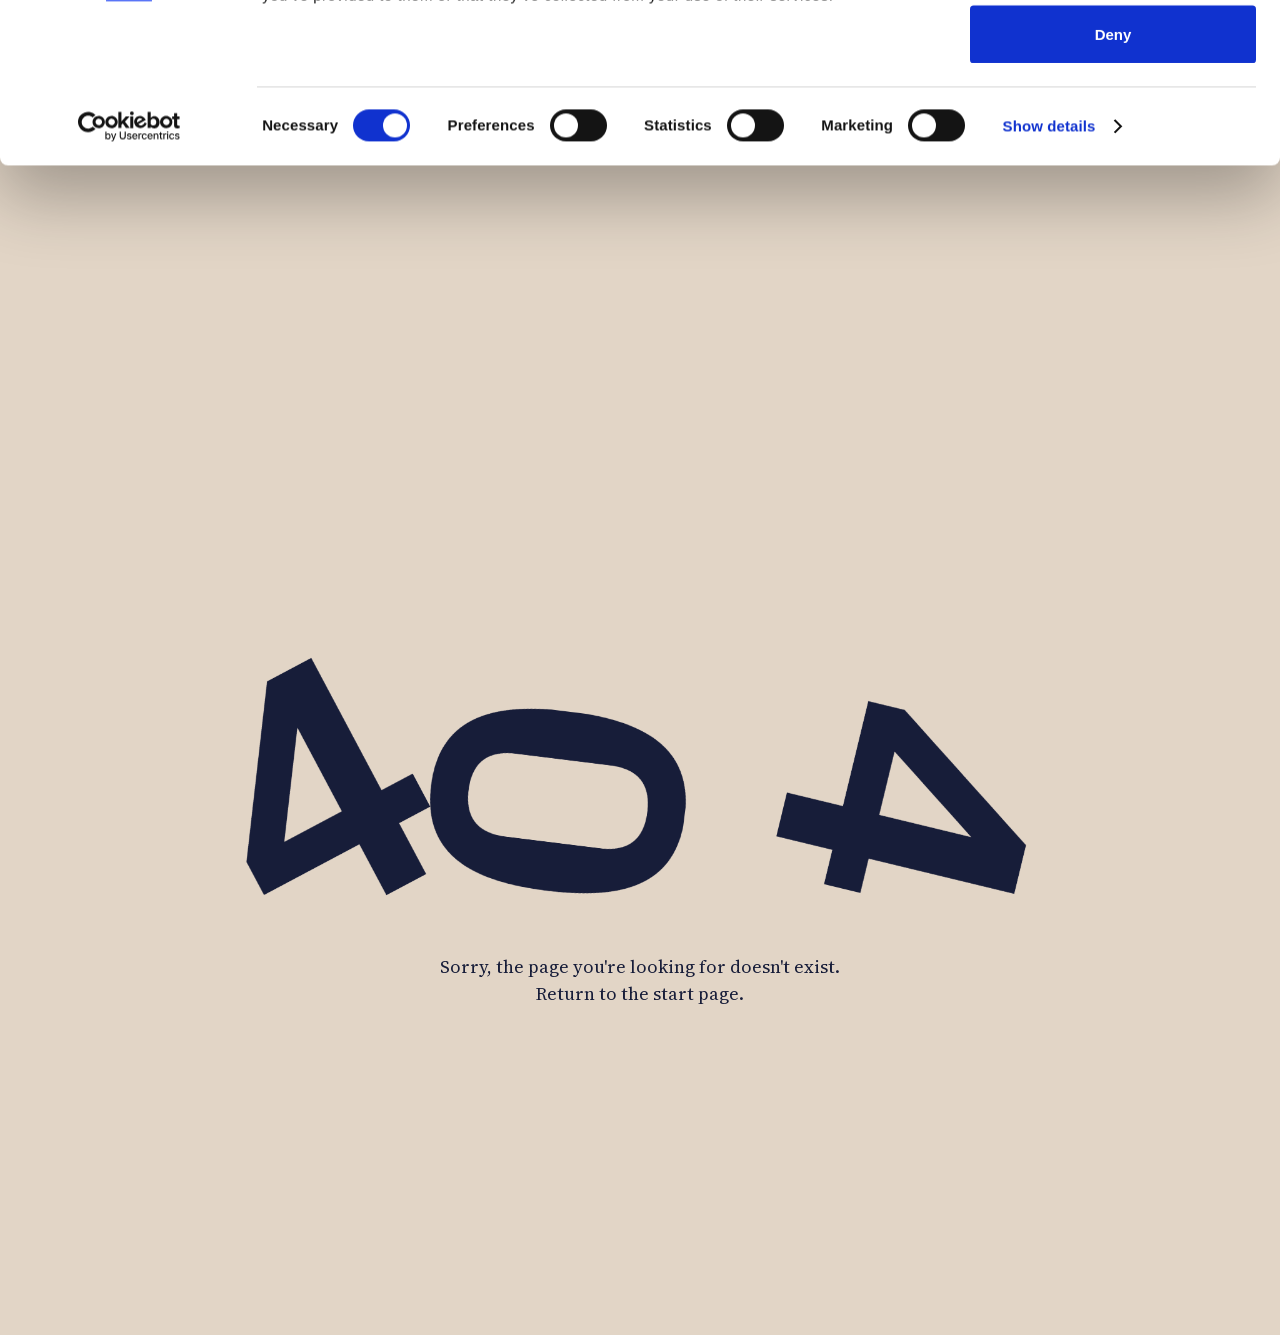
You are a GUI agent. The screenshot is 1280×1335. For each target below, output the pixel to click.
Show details (1049, 275)
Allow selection (1112, 118)
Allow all (1113, 52)
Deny (1113, 183)
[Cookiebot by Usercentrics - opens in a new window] (129, 276)
